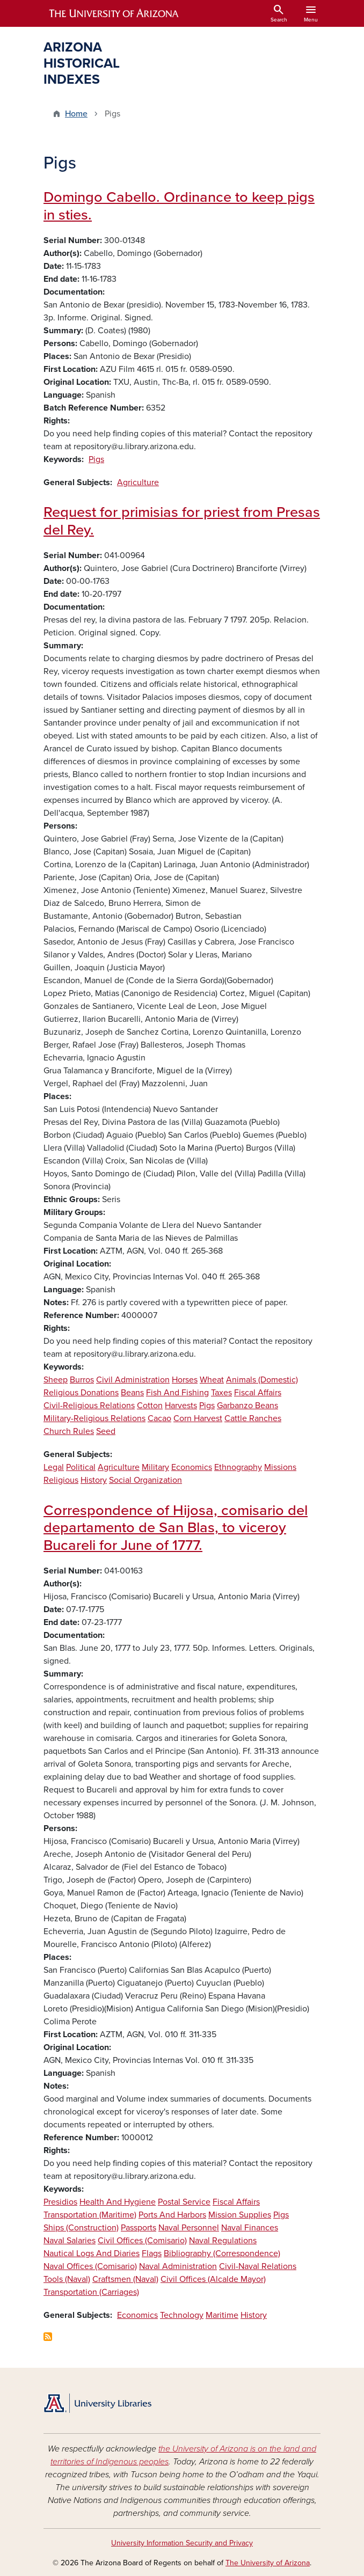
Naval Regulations (223, 2240)
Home (76, 113)
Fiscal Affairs (257, 1392)
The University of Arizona (267, 2562)
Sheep (55, 1379)
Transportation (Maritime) (89, 2214)
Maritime (222, 2315)
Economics (191, 1467)
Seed (105, 1431)
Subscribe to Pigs (47, 2336)
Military (155, 1467)
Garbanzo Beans (247, 1405)
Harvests (181, 1405)
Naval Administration (178, 2266)
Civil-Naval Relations (257, 2266)
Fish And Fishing (177, 1392)
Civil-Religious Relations (89, 1405)
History (94, 1480)
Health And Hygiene (117, 2202)
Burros (82, 1379)
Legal (53, 1467)
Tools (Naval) (66, 2279)
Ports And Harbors (172, 2214)
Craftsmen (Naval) (125, 2279)
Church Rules (68, 1431)
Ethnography (238, 1467)
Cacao (159, 1418)
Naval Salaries (69, 2240)
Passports (138, 2227)
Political (81, 1467)
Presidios (60, 2202)
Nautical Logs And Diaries (91, 2253)
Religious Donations (81, 1392)
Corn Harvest (197, 1418)
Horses (185, 1379)
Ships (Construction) (81, 2227)
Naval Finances (249, 2227)
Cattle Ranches (252, 1418)
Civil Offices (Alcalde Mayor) (213, 2279)
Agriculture (138, 482)
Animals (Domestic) (262, 1379)
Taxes (221, 1392)
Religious (60, 1480)
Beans (132, 1392)
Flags (152, 2253)
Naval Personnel (188, 2227)
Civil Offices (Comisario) (142, 2240)
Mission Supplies (239, 2214)
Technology (181, 2315)
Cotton (150, 1405)
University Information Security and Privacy (182, 2543)
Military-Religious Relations (94, 1418)
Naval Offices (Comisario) (90, 2266)
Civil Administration (133, 1379)
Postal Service (184, 2202)
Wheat (212, 1379)
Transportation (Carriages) (91, 2292)
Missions (280, 1467)
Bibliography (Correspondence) (222, 2253)
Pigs (96, 459)
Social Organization (145, 1480)
